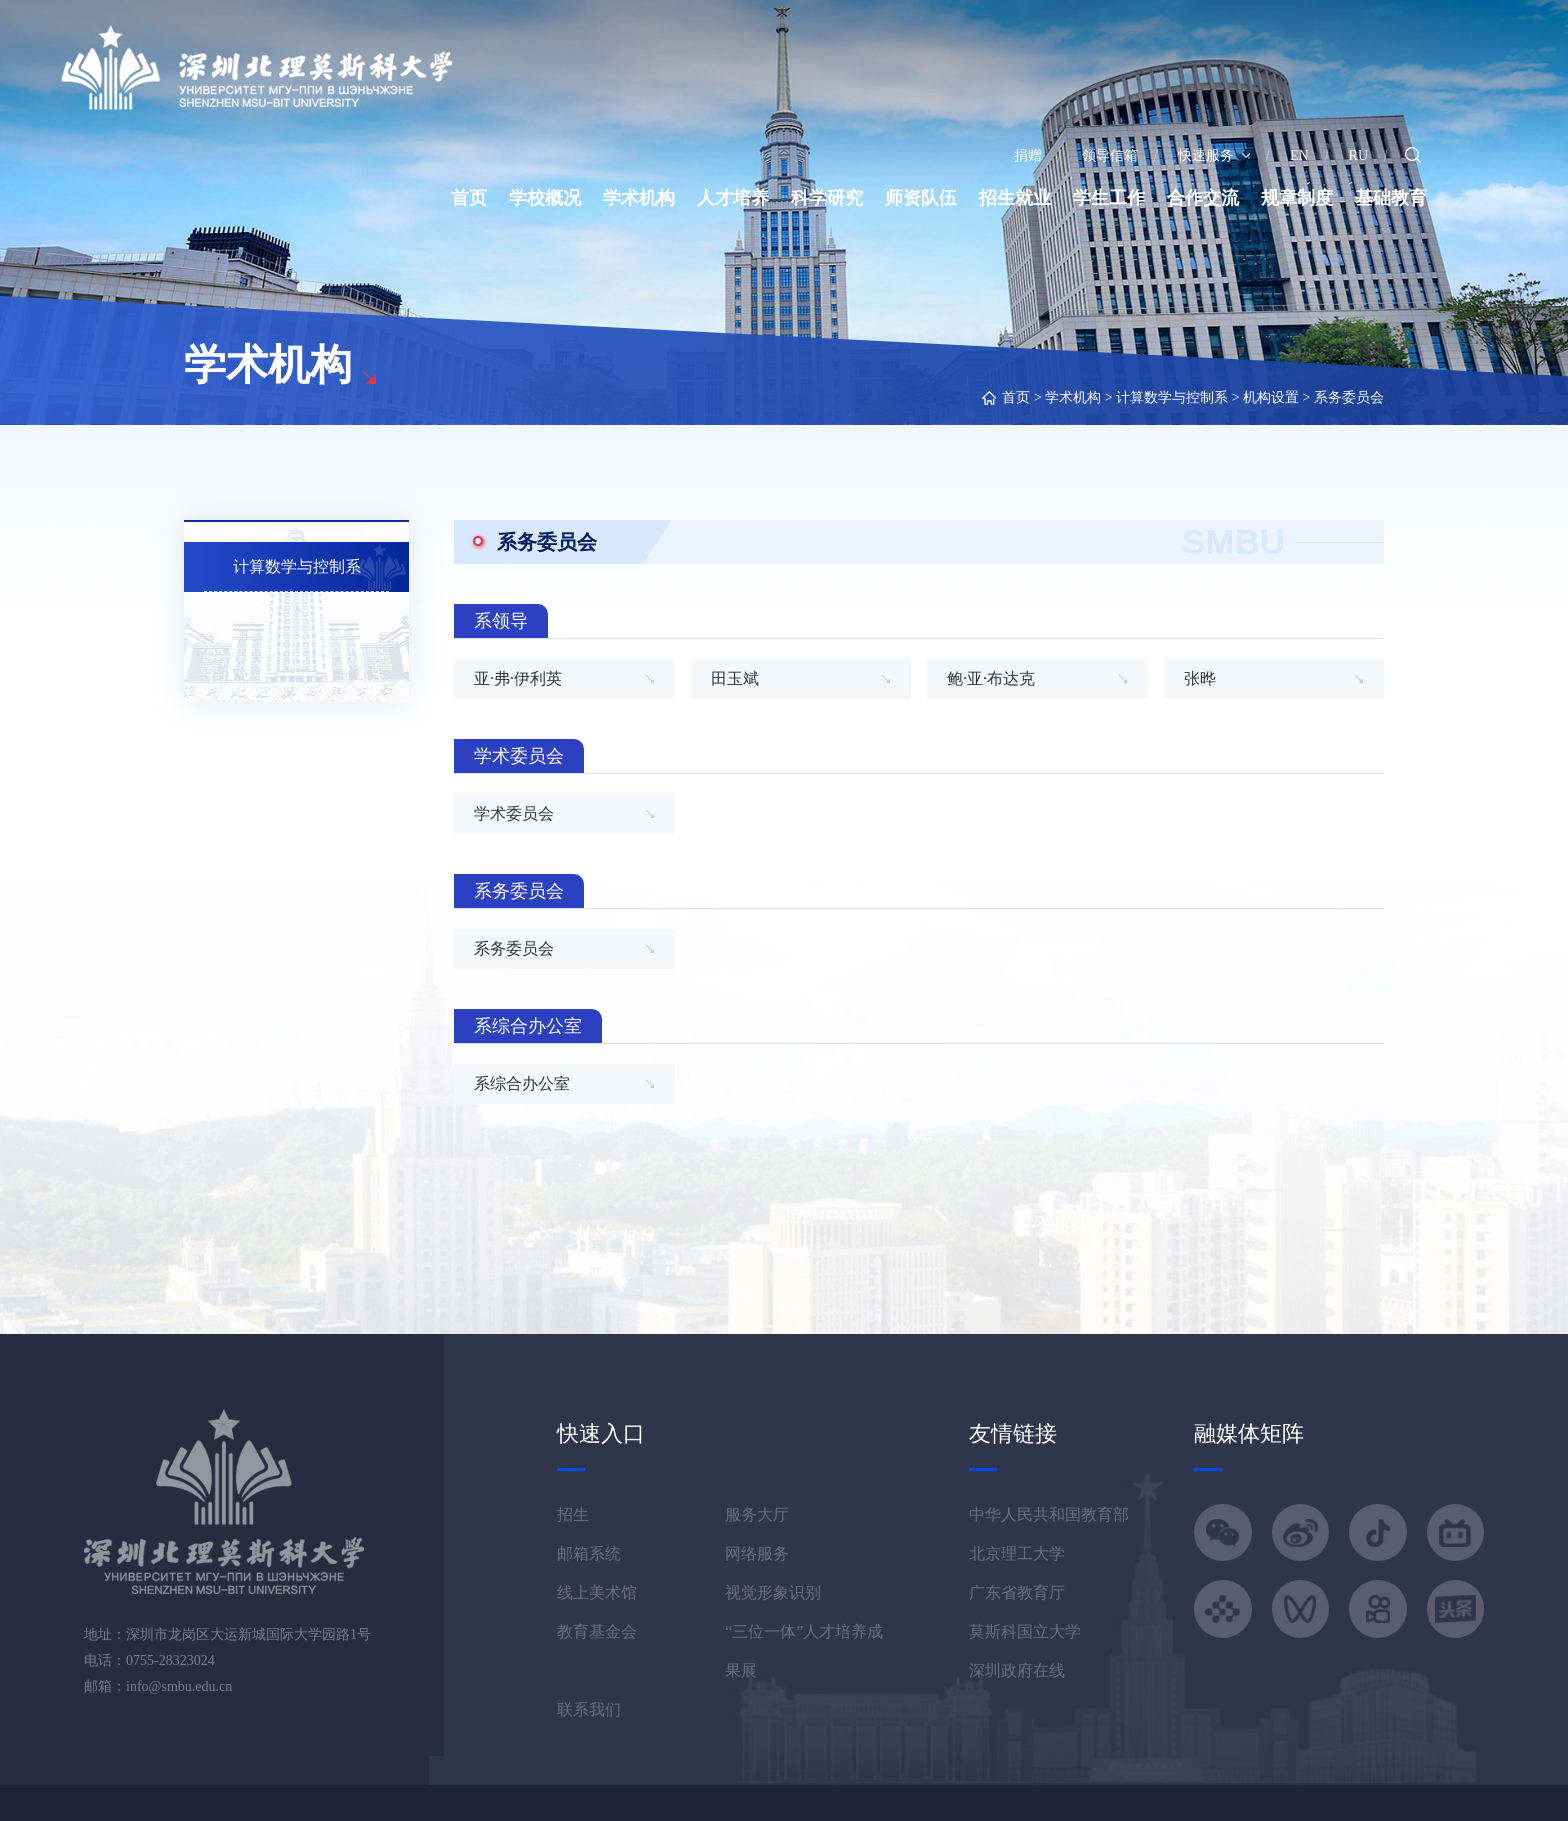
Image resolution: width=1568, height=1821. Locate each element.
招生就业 (1015, 198)
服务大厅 (757, 1514)
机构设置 (1271, 397)
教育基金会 (597, 1631)
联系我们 (589, 1709)
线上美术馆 (597, 1592)
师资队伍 (921, 198)
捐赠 (1028, 155)
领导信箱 (1110, 155)
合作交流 (1203, 198)
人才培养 (733, 198)
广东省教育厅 (1017, 1592)
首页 (469, 198)
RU (1358, 155)
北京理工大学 (1017, 1553)
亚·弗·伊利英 (518, 678)
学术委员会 (514, 813)
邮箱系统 (589, 1553)
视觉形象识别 (773, 1592)
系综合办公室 (522, 1083)
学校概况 (545, 198)
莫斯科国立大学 (1025, 1631)
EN (1299, 155)
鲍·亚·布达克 (991, 678)
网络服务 (757, 1553)
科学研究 (827, 198)
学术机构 (639, 198)
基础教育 (1391, 198)
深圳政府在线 (1017, 1670)
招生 (573, 1514)
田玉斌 (735, 678)
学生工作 (1109, 198)
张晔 (1200, 678)
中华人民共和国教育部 (1049, 1514)
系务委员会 (1349, 397)
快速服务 (1214, 155)
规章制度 (1297, 198)
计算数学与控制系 (1172, 397)
